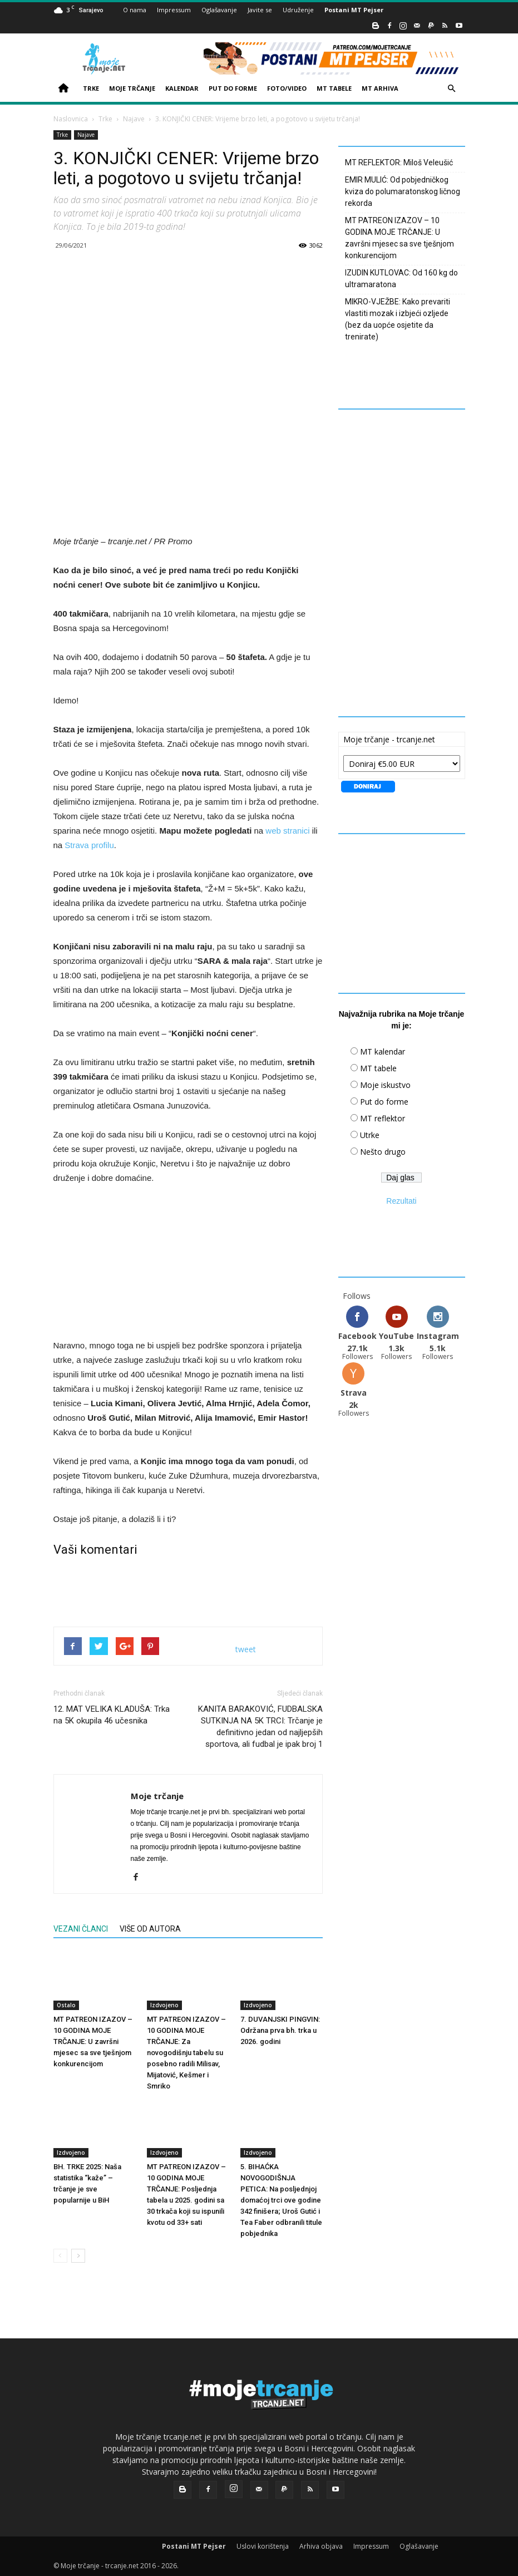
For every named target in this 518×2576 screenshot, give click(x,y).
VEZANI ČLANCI (80, 1928)
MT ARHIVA (380, 88)
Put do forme (384, 1101)
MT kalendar (382, 1051)
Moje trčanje (157, 1795)
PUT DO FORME (233, 88)
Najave (134, 119)
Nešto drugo (383, 1151)
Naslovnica (70, 119)
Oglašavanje (219, 10)
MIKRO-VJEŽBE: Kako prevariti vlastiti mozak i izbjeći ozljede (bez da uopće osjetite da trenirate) (397, 319)
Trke (105, 119)
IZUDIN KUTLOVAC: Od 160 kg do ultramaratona (401, 278)
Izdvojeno (164, 2004)
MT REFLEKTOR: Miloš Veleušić (399, 162)
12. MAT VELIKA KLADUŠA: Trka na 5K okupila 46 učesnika (111, 1715)
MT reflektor (382, 1118)
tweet (245, 1649)
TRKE (91, 88)
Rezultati (401, 1200)
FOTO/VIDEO (287, 88)
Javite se (260, 10)
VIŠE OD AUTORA (150, 1928)
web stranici (287, 830)
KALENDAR (182, 88)
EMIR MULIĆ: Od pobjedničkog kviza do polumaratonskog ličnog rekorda (402, 191)
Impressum (174, 10)
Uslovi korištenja (262, 2546)
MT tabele (378, 1068)
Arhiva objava (321, 2546)
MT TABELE (334, 88)
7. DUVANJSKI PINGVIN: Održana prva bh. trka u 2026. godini (280, 2029)
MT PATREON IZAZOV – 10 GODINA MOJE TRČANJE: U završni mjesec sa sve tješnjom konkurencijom (92, 2040)
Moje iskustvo (385, 1085)
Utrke (369, 1135)
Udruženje (298, 10)
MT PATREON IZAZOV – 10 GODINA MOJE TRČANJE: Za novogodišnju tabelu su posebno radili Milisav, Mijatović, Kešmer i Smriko (186, 2052)
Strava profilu (89, 845)
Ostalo (66, 2004)
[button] (451, 88)
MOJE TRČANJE (132, 88)
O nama (134, 10)
